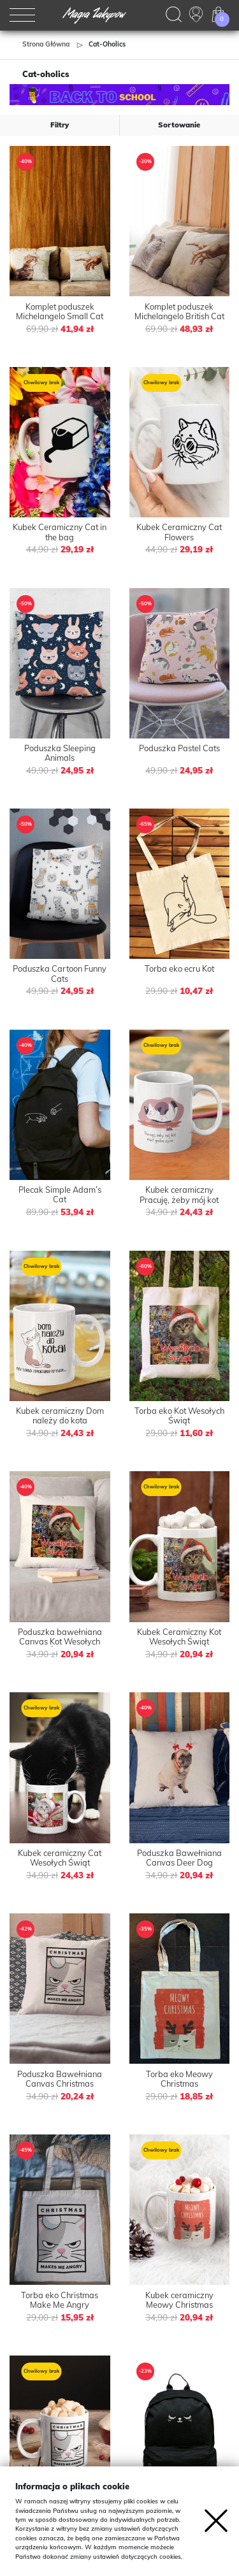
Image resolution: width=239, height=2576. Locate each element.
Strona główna (45, 44)
